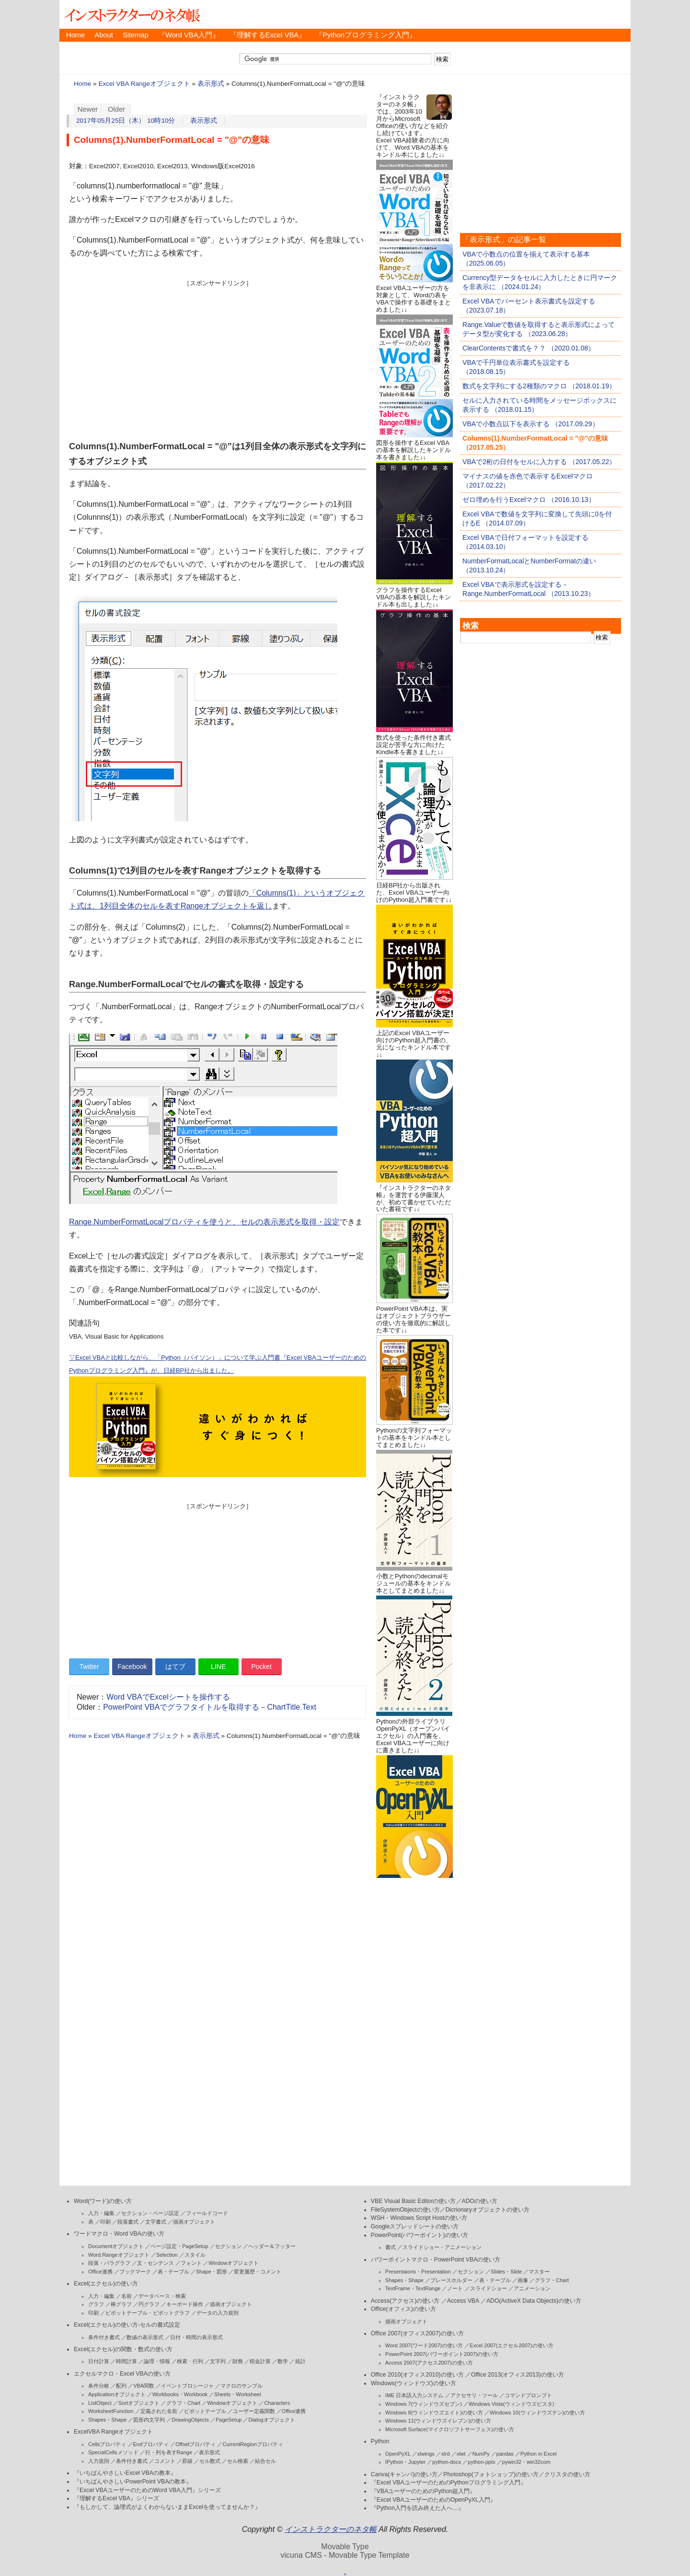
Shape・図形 (211, 2271)
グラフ (96, 2304)
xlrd (445, 2454)
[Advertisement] (217, 355)
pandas (505, 2454)
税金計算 (260, 2361)
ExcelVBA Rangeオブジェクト (113, 2431)
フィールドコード (207, 2213)
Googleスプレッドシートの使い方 (415, 2226)
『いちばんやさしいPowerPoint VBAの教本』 (133, 2481)
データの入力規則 (217, 2313)
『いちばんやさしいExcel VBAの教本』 (125, 2473)
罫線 (187, 2461)
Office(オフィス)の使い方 (403, 2309)
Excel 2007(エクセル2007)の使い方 (511, 2345)
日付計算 (98, 2361)
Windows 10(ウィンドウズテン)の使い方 (537, 2412)
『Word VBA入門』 (188, 35)
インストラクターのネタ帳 (131, 14)
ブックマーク (135, 2271)
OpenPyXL (398, 2454)
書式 (390, 2247)
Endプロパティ (151, 2444)
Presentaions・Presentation (418, 2271)
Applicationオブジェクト (117, 2394)
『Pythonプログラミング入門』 (365, 35)
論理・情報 (157, 2361)
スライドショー (488, 2288)
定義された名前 (158, 2411)
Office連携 (100, 2271)
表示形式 (210, 83)
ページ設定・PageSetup (179, 2246)
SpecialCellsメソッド (113, 2452)
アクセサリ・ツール (474, 2395)
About (103, 35)
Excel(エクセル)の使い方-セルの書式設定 (127, 2324)
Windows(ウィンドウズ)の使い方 (413, 2383)
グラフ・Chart (183, 2403)
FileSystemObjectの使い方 (405, 2209)
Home (75, 35)
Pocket (261, 1666)
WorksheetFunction (111, 2411)
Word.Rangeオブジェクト (119, 2255)
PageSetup (229, 2420)
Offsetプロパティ (195, 2444)
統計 (300, 2361)
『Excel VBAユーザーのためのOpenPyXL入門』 (433, 2499)
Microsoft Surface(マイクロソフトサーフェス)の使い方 (449, 2429)
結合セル (265, 2461)
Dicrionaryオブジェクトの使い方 (487, 2209)
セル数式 (209, 2461)
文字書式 (155, 2222)
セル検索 (237, 2461)
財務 (237, 2361)
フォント (191, 2263)
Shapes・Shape (107, 2420)
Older (116, 109)
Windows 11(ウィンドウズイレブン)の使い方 (438, 2421)
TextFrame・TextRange (413, 2288)
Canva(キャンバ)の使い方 (404, 2474)
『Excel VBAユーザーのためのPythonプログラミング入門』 (448, 2482)
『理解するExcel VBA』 (268, 35)
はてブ (175, 1666)
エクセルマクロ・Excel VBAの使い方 (122, 2373)
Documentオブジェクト (116, 2246)
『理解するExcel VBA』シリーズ (116, 2498)
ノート (455, 2288)
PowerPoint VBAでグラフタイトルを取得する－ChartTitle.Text (209, 1707)
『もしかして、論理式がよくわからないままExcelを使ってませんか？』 (167, 2507)
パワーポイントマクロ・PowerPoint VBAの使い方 (435, 2259)
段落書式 (127, 2222)
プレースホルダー (451, 2280)
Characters (277, 2403)
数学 (282, 2361)
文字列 (218, 2361)
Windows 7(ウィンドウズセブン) (423, 2404)
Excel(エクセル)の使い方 (106, 2283)
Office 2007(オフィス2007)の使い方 (417, 2333)
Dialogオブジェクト (271, 2420)
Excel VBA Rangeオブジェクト (144, 83)
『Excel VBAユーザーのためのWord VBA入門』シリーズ (147, 2490)
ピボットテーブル (205, 2411)
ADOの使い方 (480, 2201)
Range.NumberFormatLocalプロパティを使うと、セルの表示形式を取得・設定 (204, 1222)
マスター (539, 2271)
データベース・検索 (162, 2296)
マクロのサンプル (241, 2386)
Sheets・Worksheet (237, 2394)
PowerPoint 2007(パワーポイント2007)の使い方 (442, 2354)
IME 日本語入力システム (414, 2395)
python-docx (446, 2462)
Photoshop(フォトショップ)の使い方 (491, 2474)
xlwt (461, 2454)
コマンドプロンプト (528, 2395)
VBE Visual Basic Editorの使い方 (413, 2201)
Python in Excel (538, 2454)
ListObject (100, 2403)
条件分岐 (98, 2386)
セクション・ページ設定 (150, 2213)
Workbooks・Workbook (179, 2394)
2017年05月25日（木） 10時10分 (125, 120)
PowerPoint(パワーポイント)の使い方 (419, 2235)
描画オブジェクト (194, 2222)
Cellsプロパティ (107, 2444)
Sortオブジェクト (139, 2403)
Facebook (132, 1666)
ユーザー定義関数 (254, 2411)
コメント (164, 2461)
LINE (218, 1666)
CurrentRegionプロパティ (252, 2444)
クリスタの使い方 (567, 2474)
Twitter (89, 1666)
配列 (121, 2386)
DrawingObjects (190, 2420)
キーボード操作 (184, 2304)
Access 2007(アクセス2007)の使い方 (429, 2363)
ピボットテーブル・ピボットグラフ (147, 2313)
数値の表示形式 (144, 2337)
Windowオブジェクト (233, 2263)
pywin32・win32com (526, 2462)
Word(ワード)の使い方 (103, 2201)
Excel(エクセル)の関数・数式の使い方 (123, 2349)
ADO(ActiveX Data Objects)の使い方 (533, 2300)
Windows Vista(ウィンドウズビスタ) (511, 2404)
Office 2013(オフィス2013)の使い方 (517, 2374)
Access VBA (463, 2300)
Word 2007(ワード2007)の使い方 (424, 2345)
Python (380, 2441)
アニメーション (532, 2288)
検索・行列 (190, 2361)
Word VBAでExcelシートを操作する (168, 1697)
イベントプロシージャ (187, 2386)
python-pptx (481, 2462)
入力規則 (98, 2461)
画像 (523, 2280)
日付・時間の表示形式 (196, 2337)
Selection (167, 2255)
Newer (88, 109)
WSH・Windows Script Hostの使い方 (419, 2218)
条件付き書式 (104, 2337)
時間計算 (126, 2361)
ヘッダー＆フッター (272, 2246)
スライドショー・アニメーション (442, 2247)
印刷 (105, 2222)
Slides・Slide (506, 2271)
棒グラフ (121, 2304)
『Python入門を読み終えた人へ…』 (417, 2508)
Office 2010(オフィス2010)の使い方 (417, 2374)
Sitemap (136, 35)
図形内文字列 (149, 2420)
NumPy (481, 2454)
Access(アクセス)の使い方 (405, 2300)
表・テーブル (173, 2271)
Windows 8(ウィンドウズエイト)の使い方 (434, 2412)
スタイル (195, 2255)
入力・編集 (101, 2213)
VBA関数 (143, 2386)
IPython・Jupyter (405, 2462)
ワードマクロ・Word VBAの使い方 (119, 2233)
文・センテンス (155, 2263)
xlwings (426, 2454)
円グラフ (149, 2304)
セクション (228, 2246)
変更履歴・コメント (257, 2271)
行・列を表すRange (168, 2452)
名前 (126, 2296)
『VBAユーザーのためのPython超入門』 (423, 2491)
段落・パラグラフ (109, 2263)
